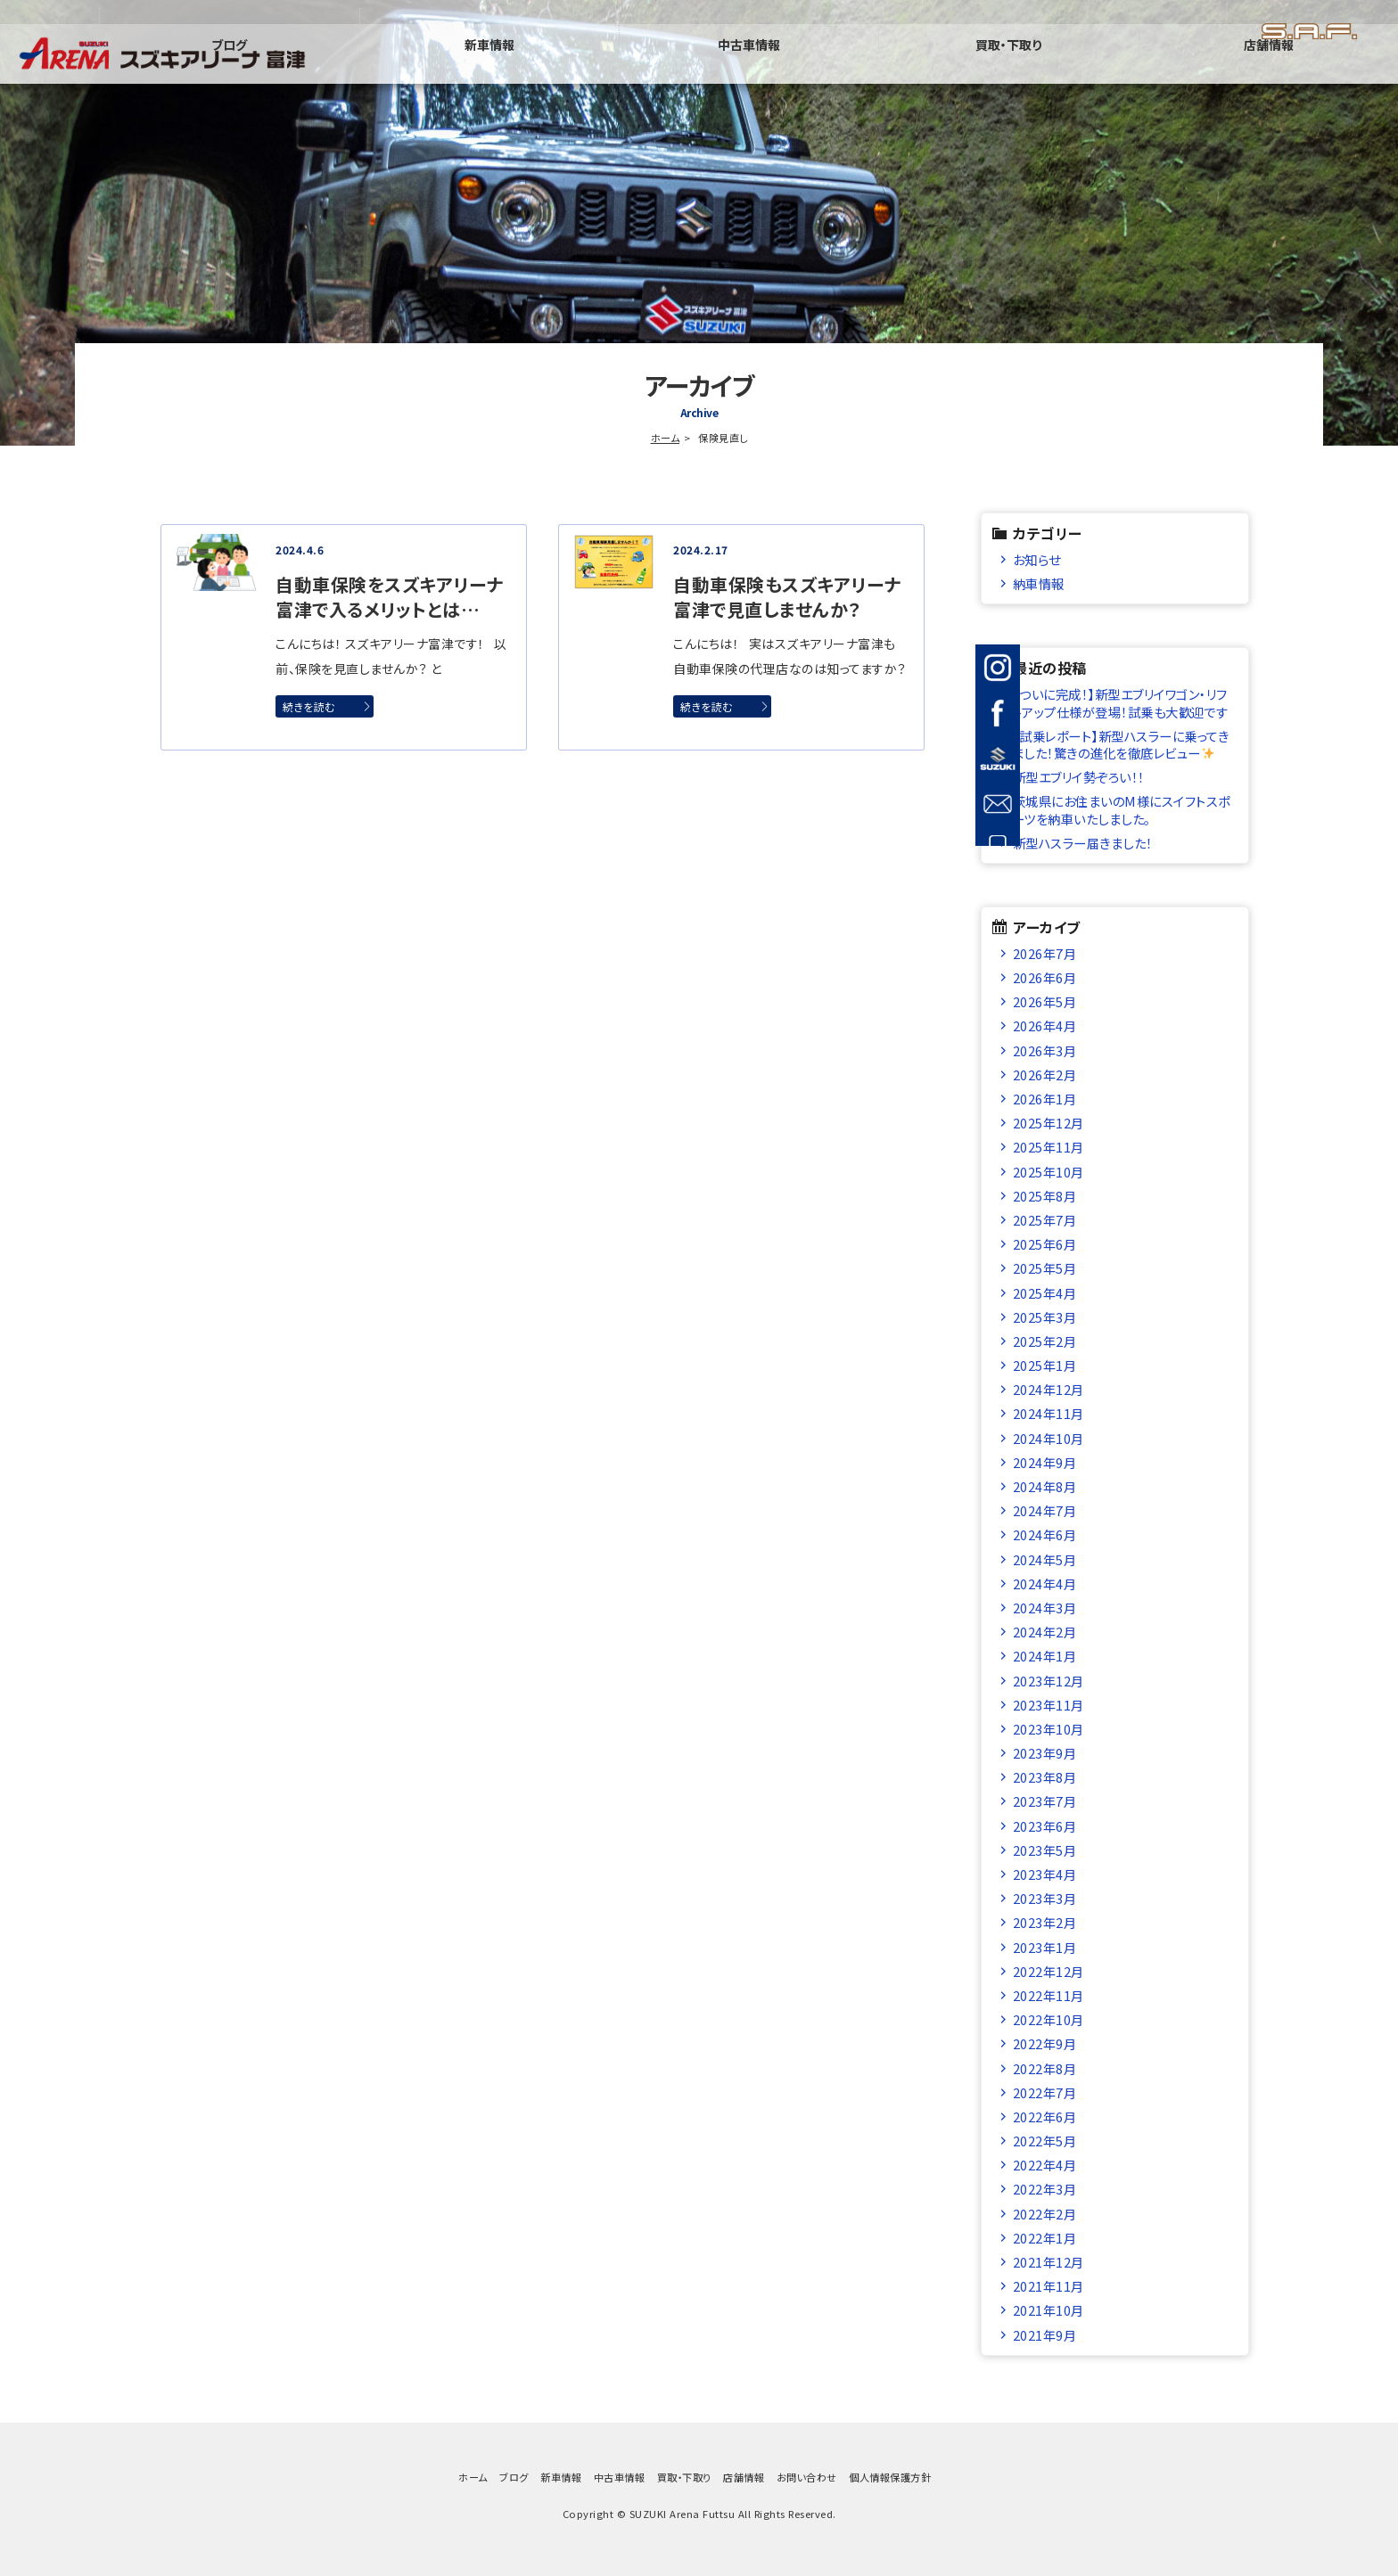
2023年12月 (1048, 1680)
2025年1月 (1045, 1365)
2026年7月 (1045, 953)
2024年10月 (1048, 1438)
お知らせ (1037, 559)
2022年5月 (1045, 2140)
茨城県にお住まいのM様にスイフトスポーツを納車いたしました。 (1121, 809)
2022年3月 (1045, 2188)
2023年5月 (1045, 1850)
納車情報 (1039, 583)
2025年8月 (1045, 1195)
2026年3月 (1045, 1050)
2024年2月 (1045, 1631)
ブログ (644, 67)
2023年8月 (1045, 1776)
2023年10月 (1048, 1728)
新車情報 (811, 67)
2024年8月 (1045, 1486)
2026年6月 (1045, 977)
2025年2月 (1045, 1341)
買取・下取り (1147, 67)
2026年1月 (1045, 1098)
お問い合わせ (807, 2477)
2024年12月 (1048, 1389)
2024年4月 (1045, 1583)
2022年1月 (1045, 2237)
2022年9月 (1045, 2043)
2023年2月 (1045, 1922)
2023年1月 (1045, 1947)
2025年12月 (1048, 1122)
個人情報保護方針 (890, 2477)
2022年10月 (1048, 2019)
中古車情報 (979, 67)
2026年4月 (1045, 1025)
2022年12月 (1048, 1971)
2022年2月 (1045, 2213)
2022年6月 (1045, 2116)
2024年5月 (1045, 1559)
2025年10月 (1048, 1171)
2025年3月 (1045, 1317)
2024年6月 (1045, 1534)
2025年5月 (1045, 1267)
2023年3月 (1045, 1898)
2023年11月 (1048, 1704)
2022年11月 (1048, 1995)
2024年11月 (1048, 1413)
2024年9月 (1045, 1462)
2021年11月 (1048, 2285)
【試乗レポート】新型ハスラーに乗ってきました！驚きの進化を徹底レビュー (1120, 744)
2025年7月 (1045, 1219)
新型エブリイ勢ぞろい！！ (1079, 776)
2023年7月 (1045, 1801)
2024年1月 (1045, 1655)
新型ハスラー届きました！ (1083, 842)
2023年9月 (1045, 1752)
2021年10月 (1048, 2309)
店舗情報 (1314, 67)
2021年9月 (1045, 2334)
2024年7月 (1045, 1510)
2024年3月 (1045, 1607)
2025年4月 (1045, 1292)
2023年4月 (1045, 1874)
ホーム (665, 438)
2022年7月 (1045, 2092)
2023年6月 (1045, 1825)
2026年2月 (1045, 1074)
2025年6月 (1045, 1243)
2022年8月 (1045, 2068)
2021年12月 (1048, 2261)
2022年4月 (1045, 2164)
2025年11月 (1048, 1146)
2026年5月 (1045, 1001)
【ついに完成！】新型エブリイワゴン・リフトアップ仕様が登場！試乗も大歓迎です (1120, 702)
